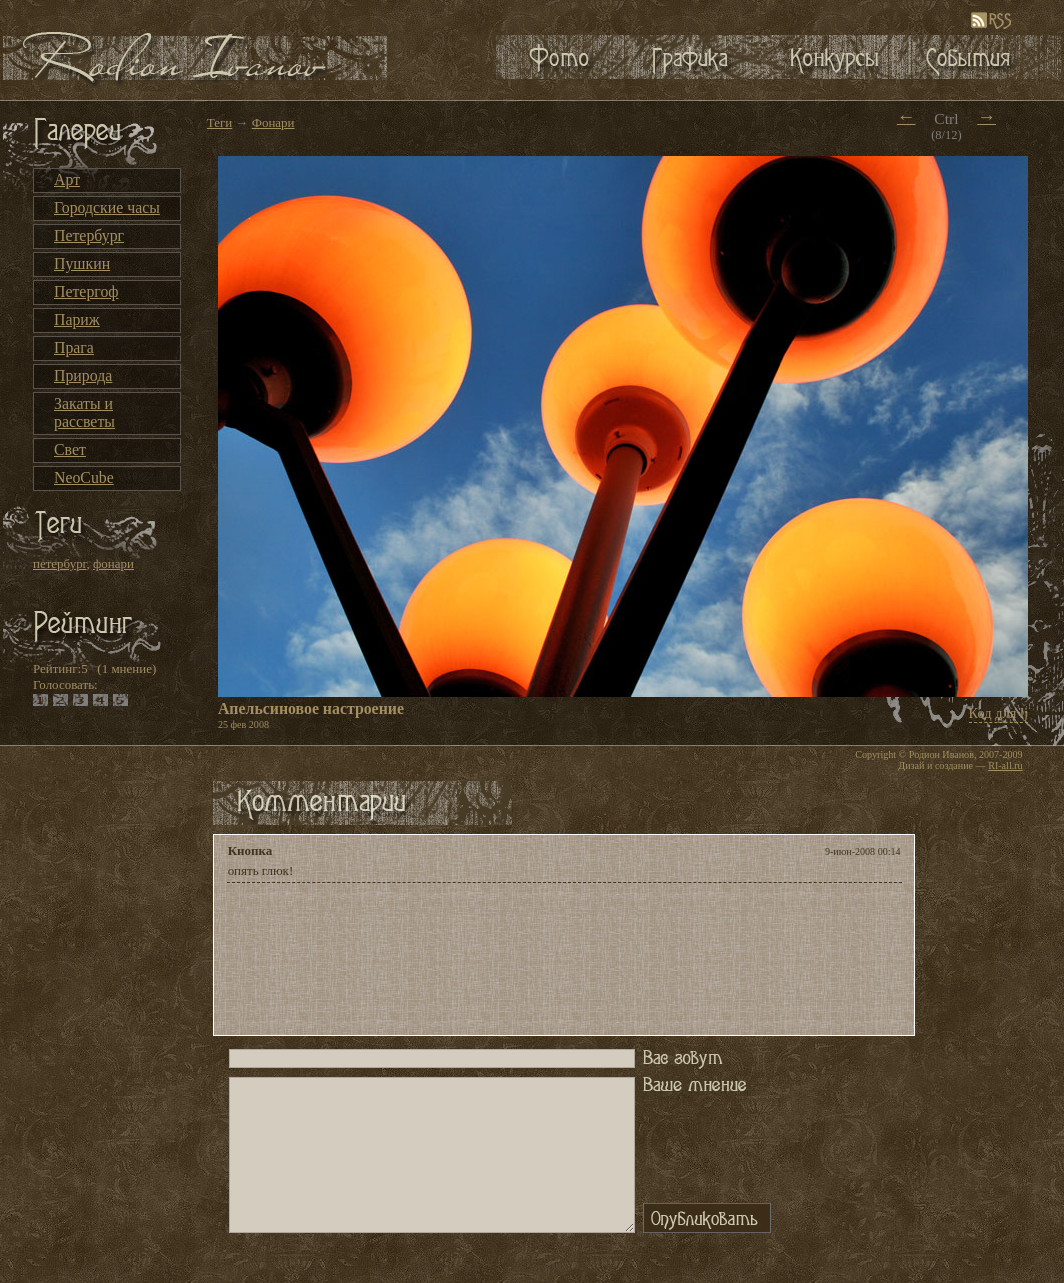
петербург (59, 563)
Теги (219, 122)
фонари (113, 563)
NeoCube (84, 477)
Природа (83, 375)
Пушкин (82, 263)
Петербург (89, 235)
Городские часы (107, 207)
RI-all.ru (1005, 765)
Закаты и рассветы (84, 412)
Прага (74, 347)
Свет (70, 449)
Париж (77, 319)
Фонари (273, 122)
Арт (67, 179)
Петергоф (86, 291)
